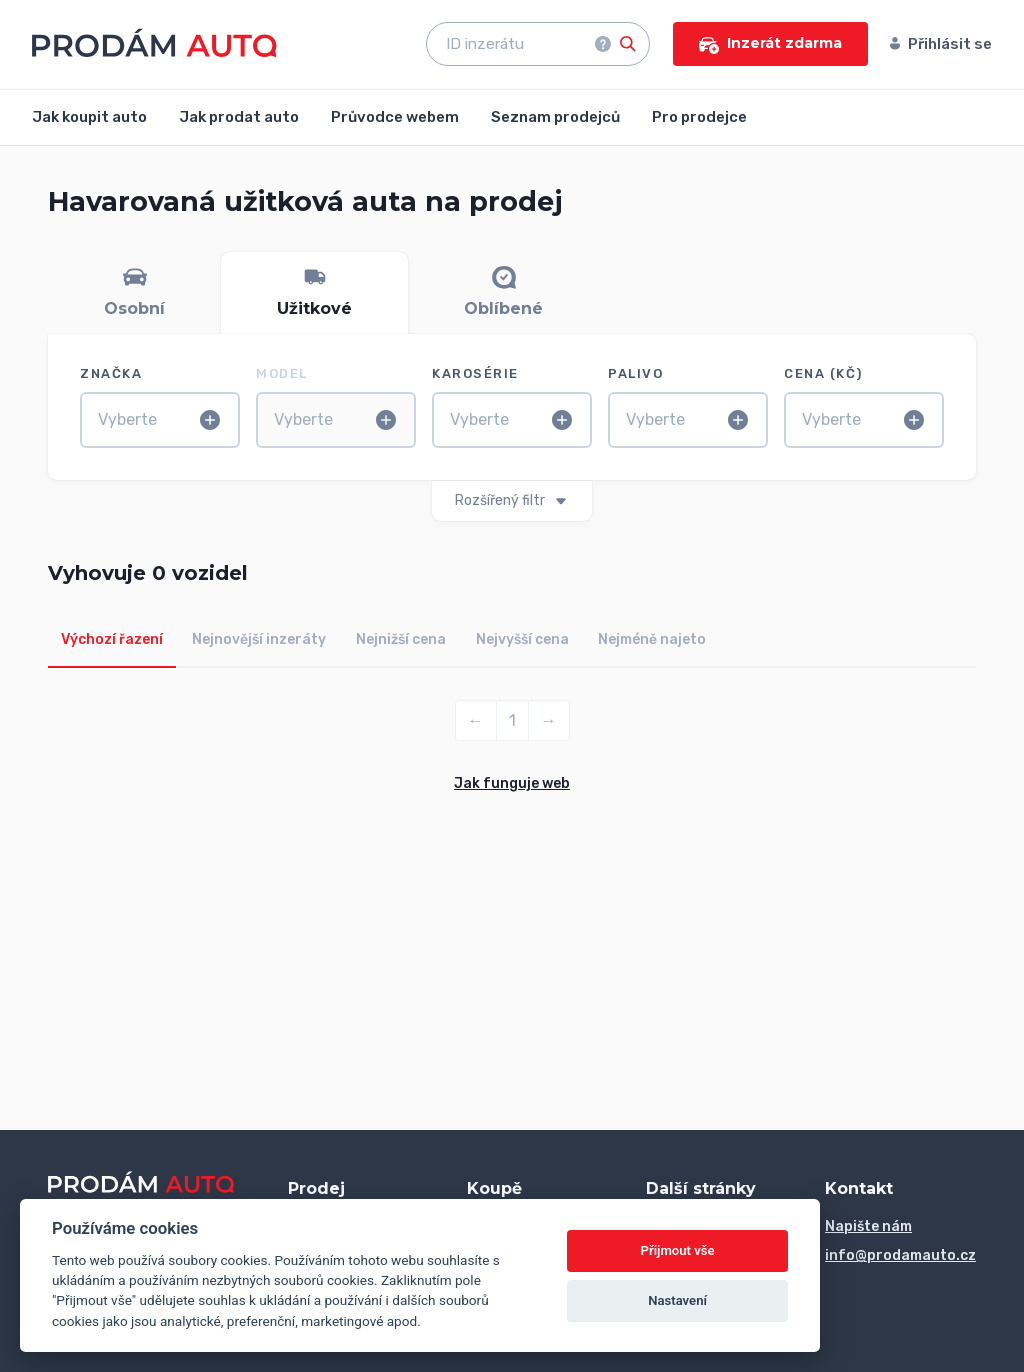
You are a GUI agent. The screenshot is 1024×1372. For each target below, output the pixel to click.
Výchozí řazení (112, 639)
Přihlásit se (941, 44)
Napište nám (868, 1226)
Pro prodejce (699, 117)
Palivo (635, 373)
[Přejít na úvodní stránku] (154, 42)
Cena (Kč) (823, 373)
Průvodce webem (395, 117)
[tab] (134, 293)
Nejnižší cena (401, 639)
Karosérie (475, 373)
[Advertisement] (512, 950)
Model (282, 373)
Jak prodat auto (239, 117)
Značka (111, 373)
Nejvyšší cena (522, 639)
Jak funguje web (512, 783)
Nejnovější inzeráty (259, 639)
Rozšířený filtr (512, 500)
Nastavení (677, 1300)
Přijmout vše (678, 1250)
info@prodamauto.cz (900, 1255)
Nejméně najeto (652, 639)
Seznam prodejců (555, 117)
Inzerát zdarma (770, 44)
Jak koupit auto (89, 117)
